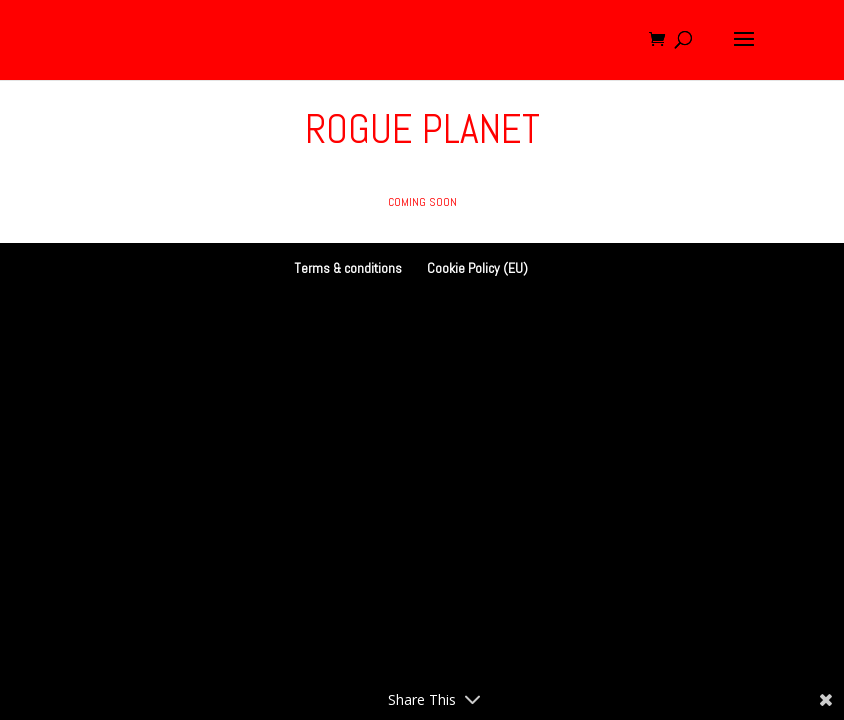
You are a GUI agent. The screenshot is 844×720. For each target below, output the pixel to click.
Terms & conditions (348, 268)
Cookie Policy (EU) (477, 268)
